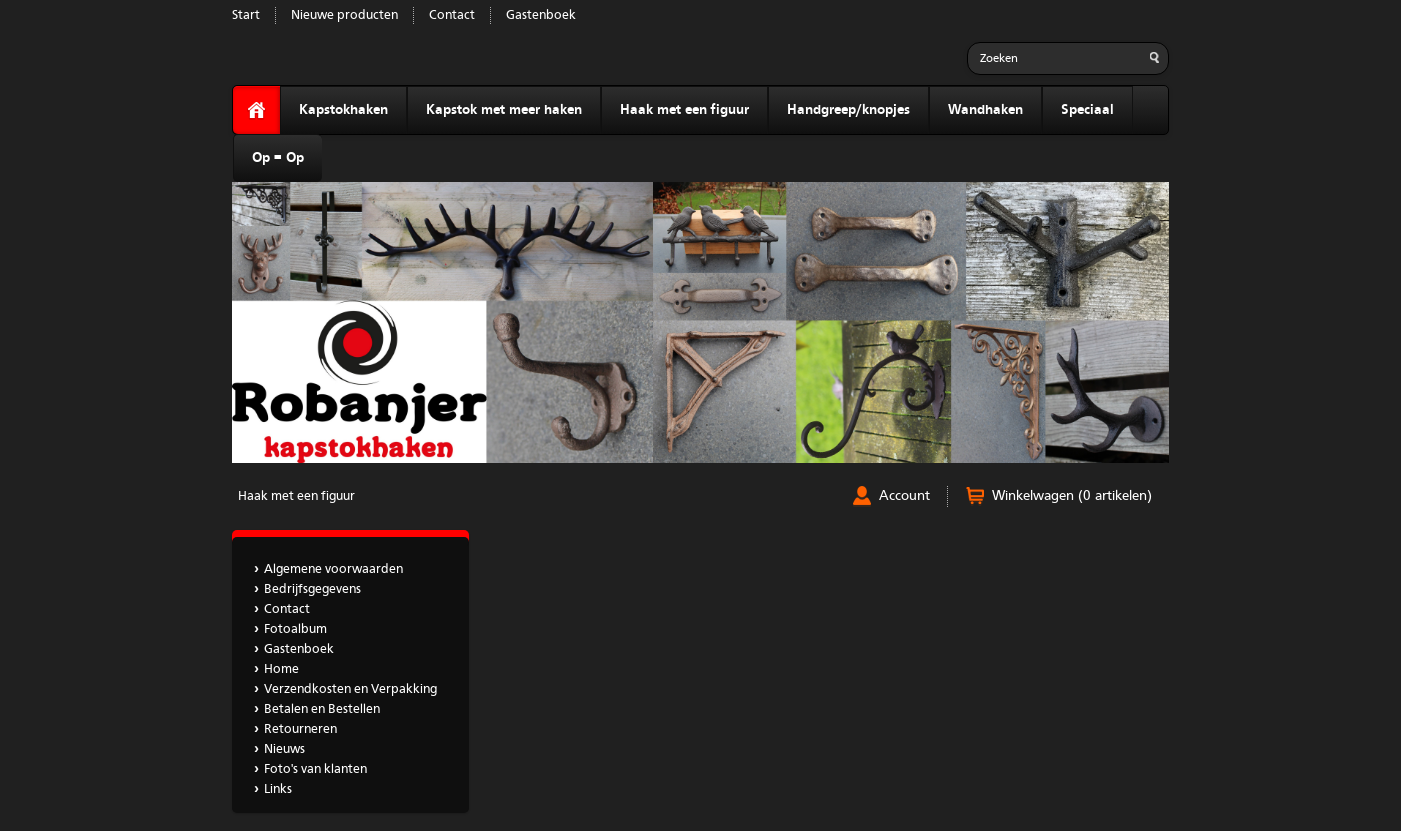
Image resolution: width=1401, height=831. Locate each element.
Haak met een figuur (684, 110)
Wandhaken (985, 110)
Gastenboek (541, 15)
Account (904, 496)
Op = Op (278, 158)
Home (281, 669)
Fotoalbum (295, 629)
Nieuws (284, 749)
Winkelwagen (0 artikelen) (1072, 496)
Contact (452, 15)
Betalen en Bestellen (322, 709)
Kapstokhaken (343, 110)
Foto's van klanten (315, 769)
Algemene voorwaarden (333, 569)
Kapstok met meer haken (504, 110)
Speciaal (1087, 110)
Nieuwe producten (344, 15)
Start (246, 15)
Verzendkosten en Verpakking (350, 689)
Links (278, 789)
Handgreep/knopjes (848, 110)
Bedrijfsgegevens (312, 589)
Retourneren (300, 729)
